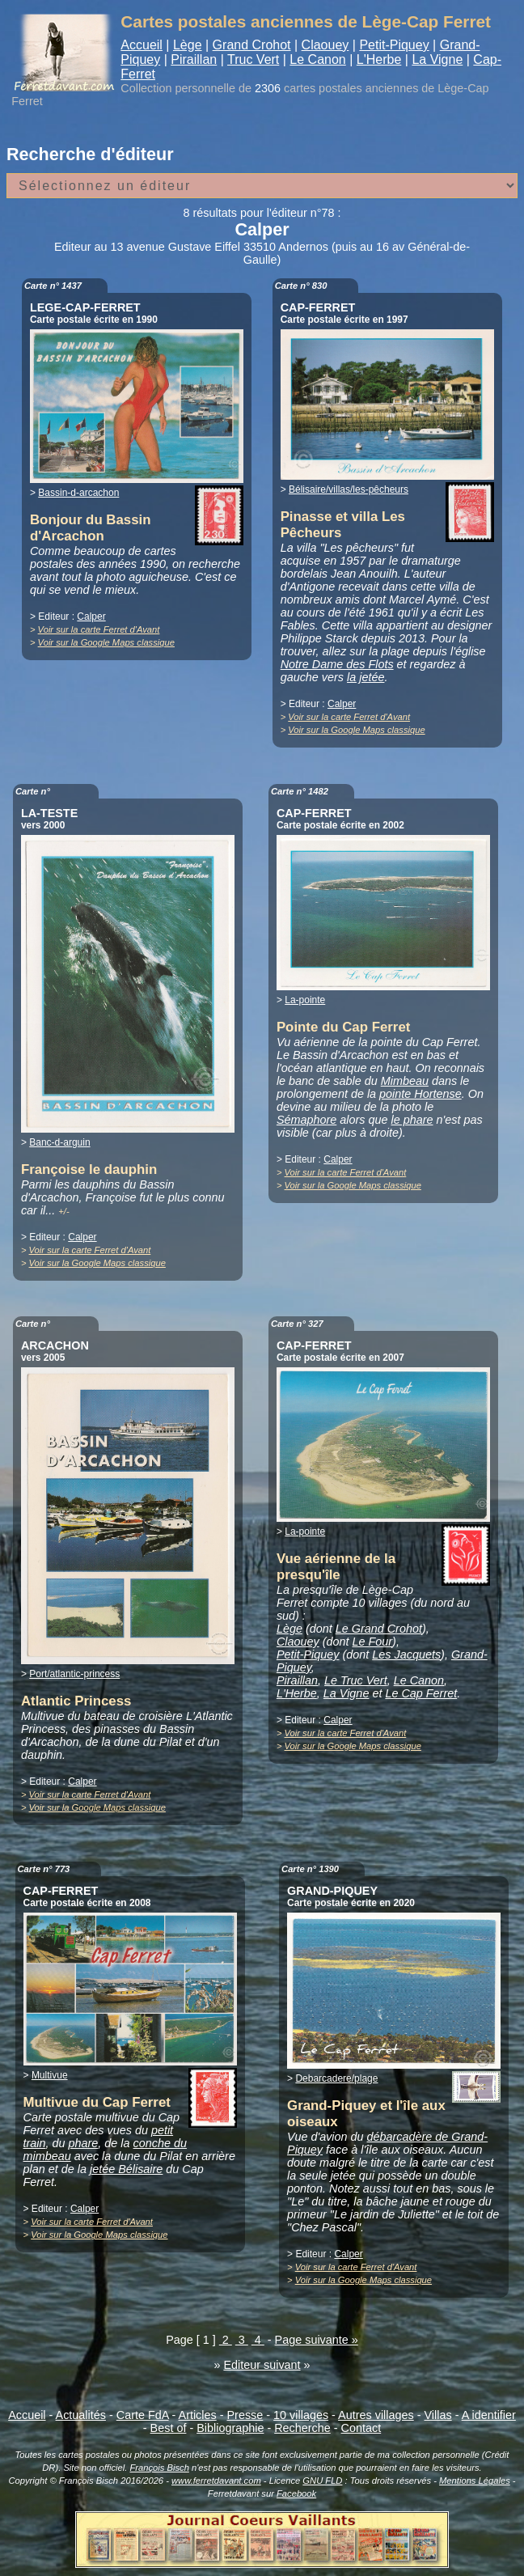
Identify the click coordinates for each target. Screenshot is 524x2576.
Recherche (302, 2427)
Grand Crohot (252, 45)
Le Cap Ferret (421, 1693)
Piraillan (194, 59)
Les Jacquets (406, 1654)
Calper (91, 616)
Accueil (141, 45)
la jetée (365, 677)
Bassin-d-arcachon (78, 492)
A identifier (489, 2415)
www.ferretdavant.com (216, 2480)
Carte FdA (142, 2415)
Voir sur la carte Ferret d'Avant (99, 629)
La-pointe (305, 1000)
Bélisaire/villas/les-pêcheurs (348, 489)
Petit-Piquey (394, 45)
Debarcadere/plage (336, 2078)
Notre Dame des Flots (337, 664)
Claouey (325, 45)
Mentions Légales (474, 2480)
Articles (198, 2415)
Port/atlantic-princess (74, 1674)
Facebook (296, 2493)
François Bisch (158, 2467)
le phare (412, 1119)
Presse (245, 2415)
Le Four (373, 1641)
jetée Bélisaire (126, 2169)
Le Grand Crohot (379, 1628)
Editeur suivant (261, 2364)
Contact (361, 2427)
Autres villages (376, 2415)
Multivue (50, 2075)
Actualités (81, 2415)
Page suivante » (316, 2339)
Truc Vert (253, 59)
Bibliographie (230, 2427)
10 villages (300, 2415)
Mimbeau (405, 1080)
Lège (187, 45)
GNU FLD (322, 2480)
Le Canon (317, 59)
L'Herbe (379, 59)
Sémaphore (306, 1119)
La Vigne (437, 59)
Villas (438, 2415)
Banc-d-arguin (59, 1142)
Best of (168, 2427)
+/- (63, 1211)
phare (84, 2143)
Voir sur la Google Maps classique (106, 642)
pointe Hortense (420, 1093)
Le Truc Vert (355, 1680)
